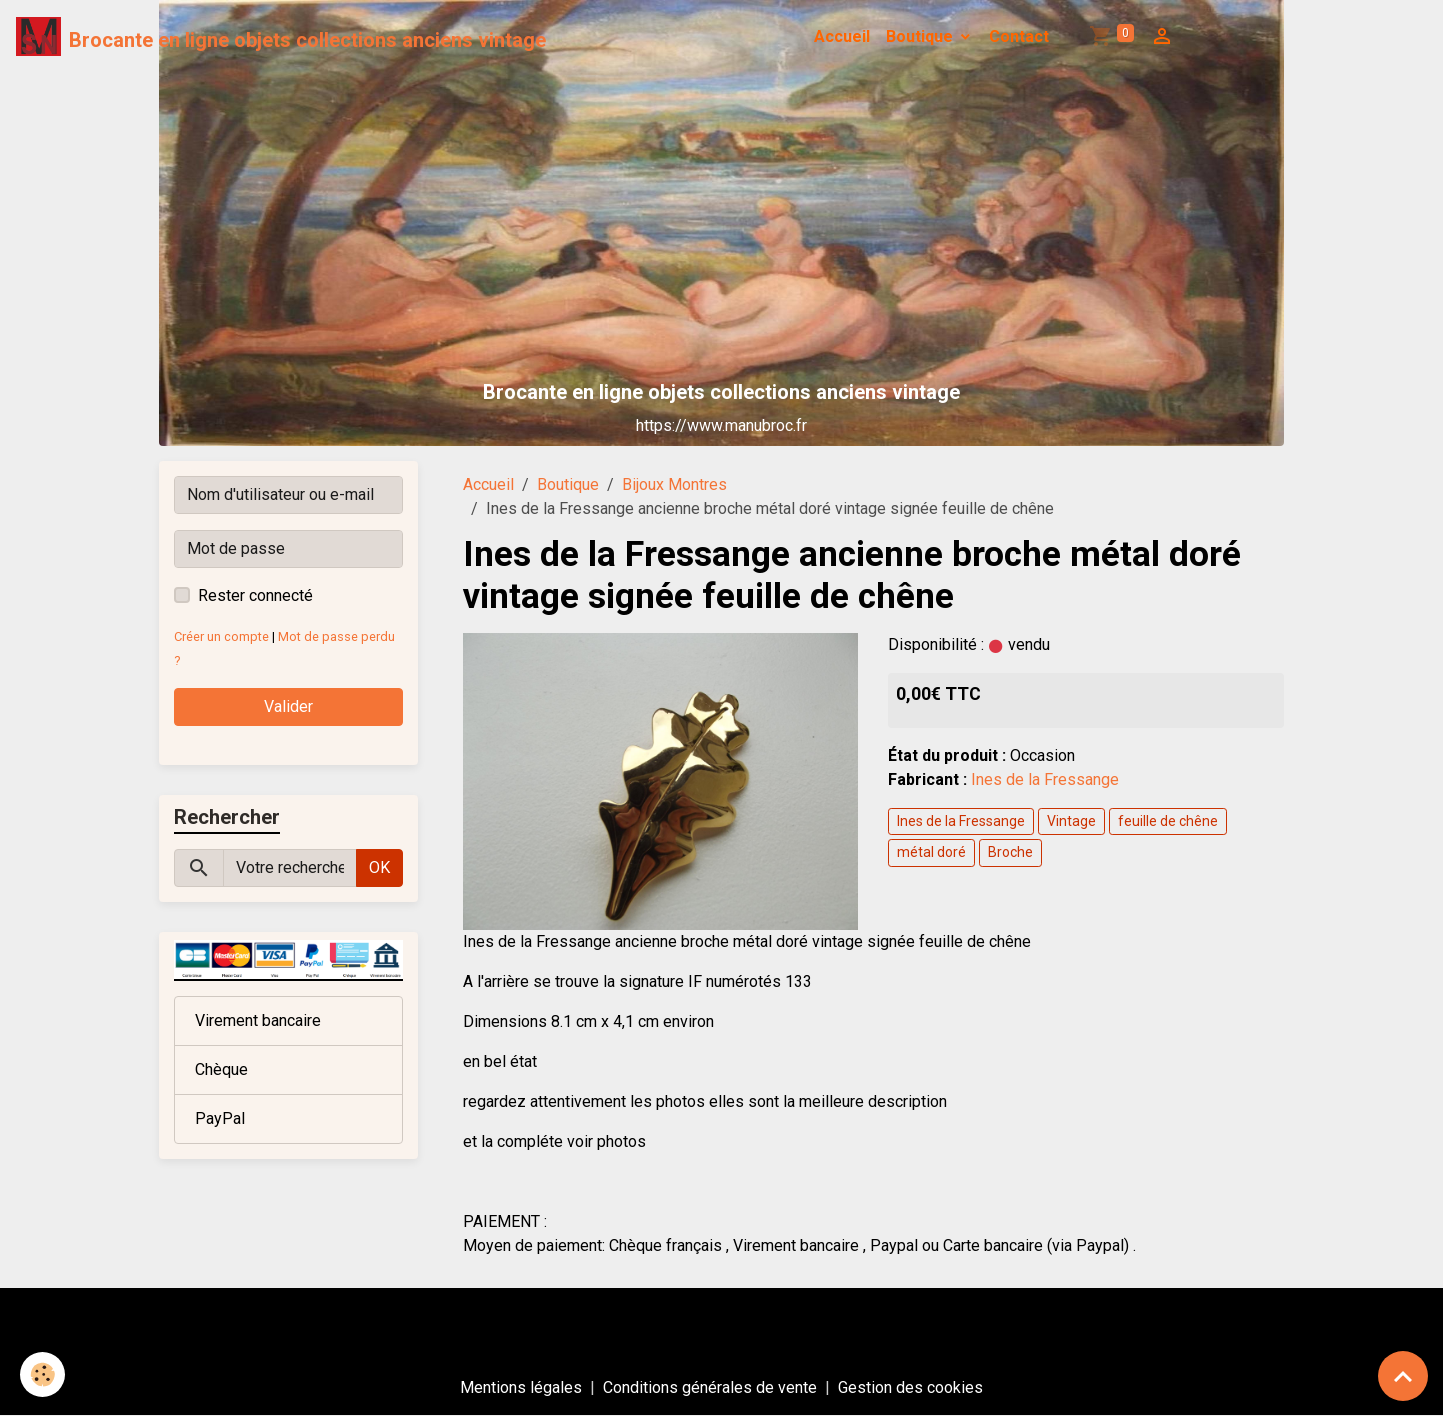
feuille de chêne (1168, 821)
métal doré (931, 852)
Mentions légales (521, 1387)
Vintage (1071, 821)
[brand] (281, 37)
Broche (1010, 852)
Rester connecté (255, 595)
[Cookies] (42, 1374)
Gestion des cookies (910, 1387)
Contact (1019, 36)
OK (379, 867)
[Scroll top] (1403, 1376)
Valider (288, 706)
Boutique (921, 36)
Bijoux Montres (674, 484)
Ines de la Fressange (1045, 779)
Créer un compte (221, 636)
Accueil (842, 36)
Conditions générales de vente (710, 1387)
